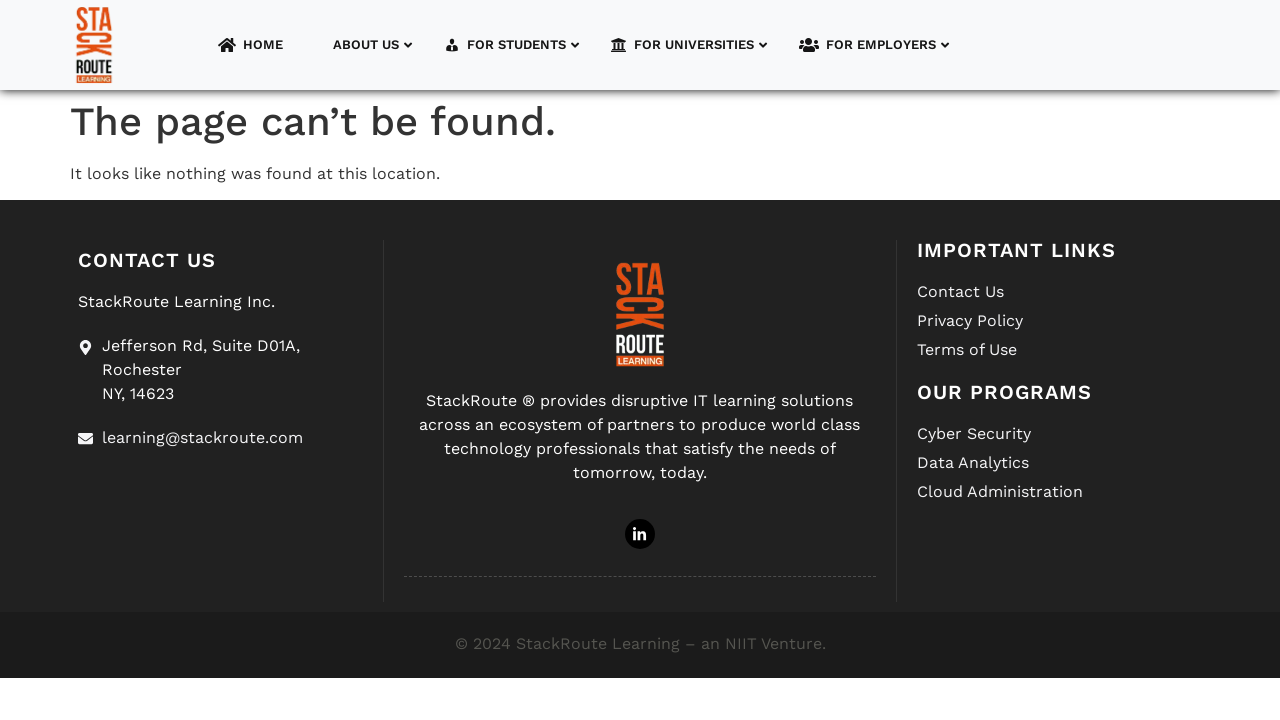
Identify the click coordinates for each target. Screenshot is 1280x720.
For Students (511, 45)
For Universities (689, 45)
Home (250, 45)
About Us (361, 45)
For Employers (874, 45)
